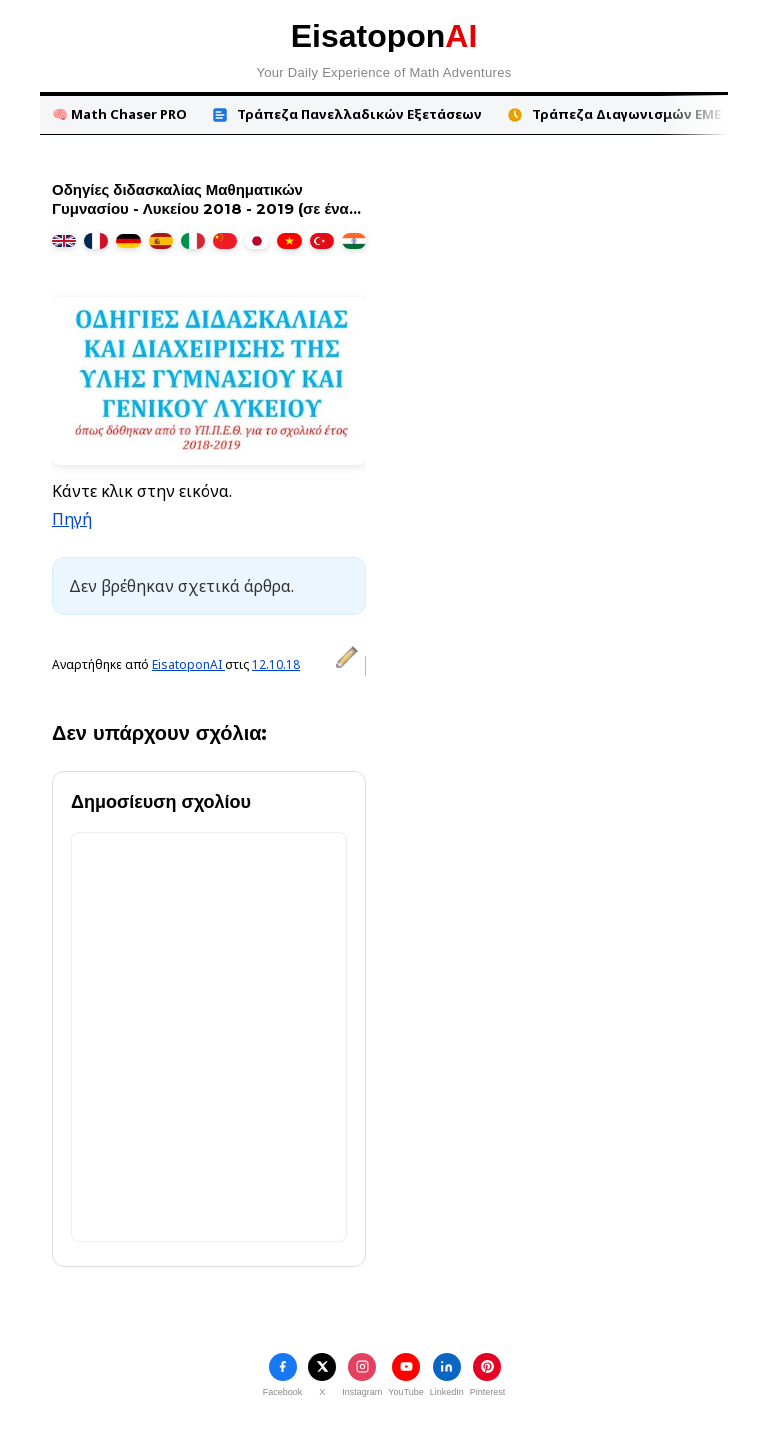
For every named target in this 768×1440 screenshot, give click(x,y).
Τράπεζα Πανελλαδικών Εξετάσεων (346, 114)
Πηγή (72, 519)
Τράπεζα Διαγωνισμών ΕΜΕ (613, 114)
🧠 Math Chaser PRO (119, 114)
